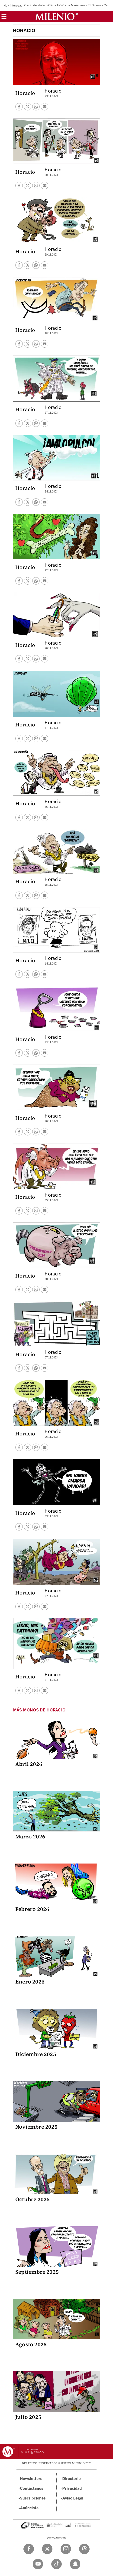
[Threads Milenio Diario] (84, 2549)
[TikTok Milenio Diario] (56, 2564)
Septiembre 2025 (37, 2272)
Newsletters (31, 2478)
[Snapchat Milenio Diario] (75, 2564)
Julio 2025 (28, 2417)
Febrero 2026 (32, 1909)
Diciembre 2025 (35, 2054)
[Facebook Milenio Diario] (28, 2549)
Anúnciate (29, 2508)
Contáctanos (31, 2488)
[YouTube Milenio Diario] (38, 2564)
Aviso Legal (72, 2498)
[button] (4, 18)
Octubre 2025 (32, 2199)
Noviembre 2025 (36, 2126)
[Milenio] (56, 16)
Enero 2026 (30, 1981)
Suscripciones (33, 2498)
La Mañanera (76, 5)
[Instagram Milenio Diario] (66, 2549)
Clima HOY (56, 5)
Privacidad (72, 2488)
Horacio (25, 93)
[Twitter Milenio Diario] (47, 2549)
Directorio (71, 2478)
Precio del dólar (34, 5)
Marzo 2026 (30, 1836)
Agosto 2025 (31, 2344)
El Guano (94, 5)
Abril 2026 (28, 1764)
